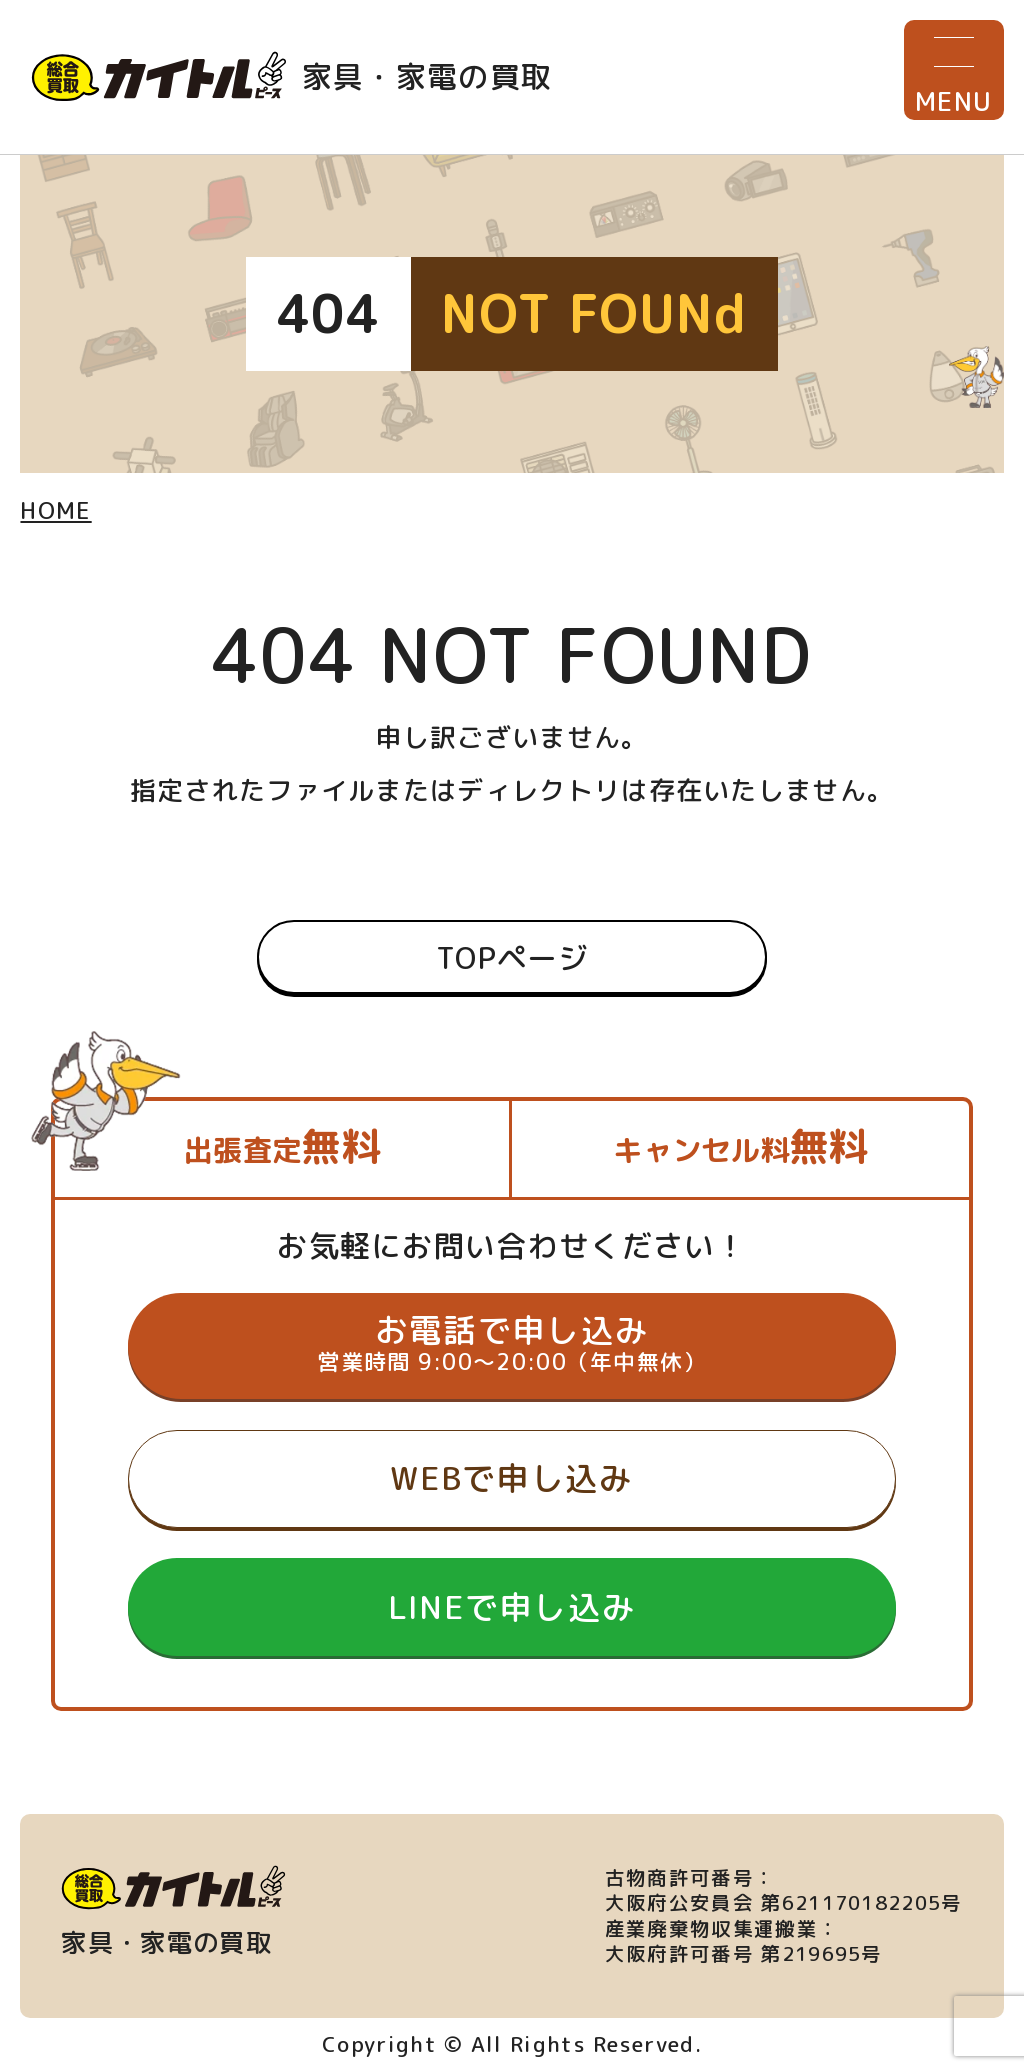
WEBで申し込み (511, 1477)
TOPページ (512, 957)
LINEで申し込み (512, 1606)
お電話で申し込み (511, 1343)
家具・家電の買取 (291, 76)
